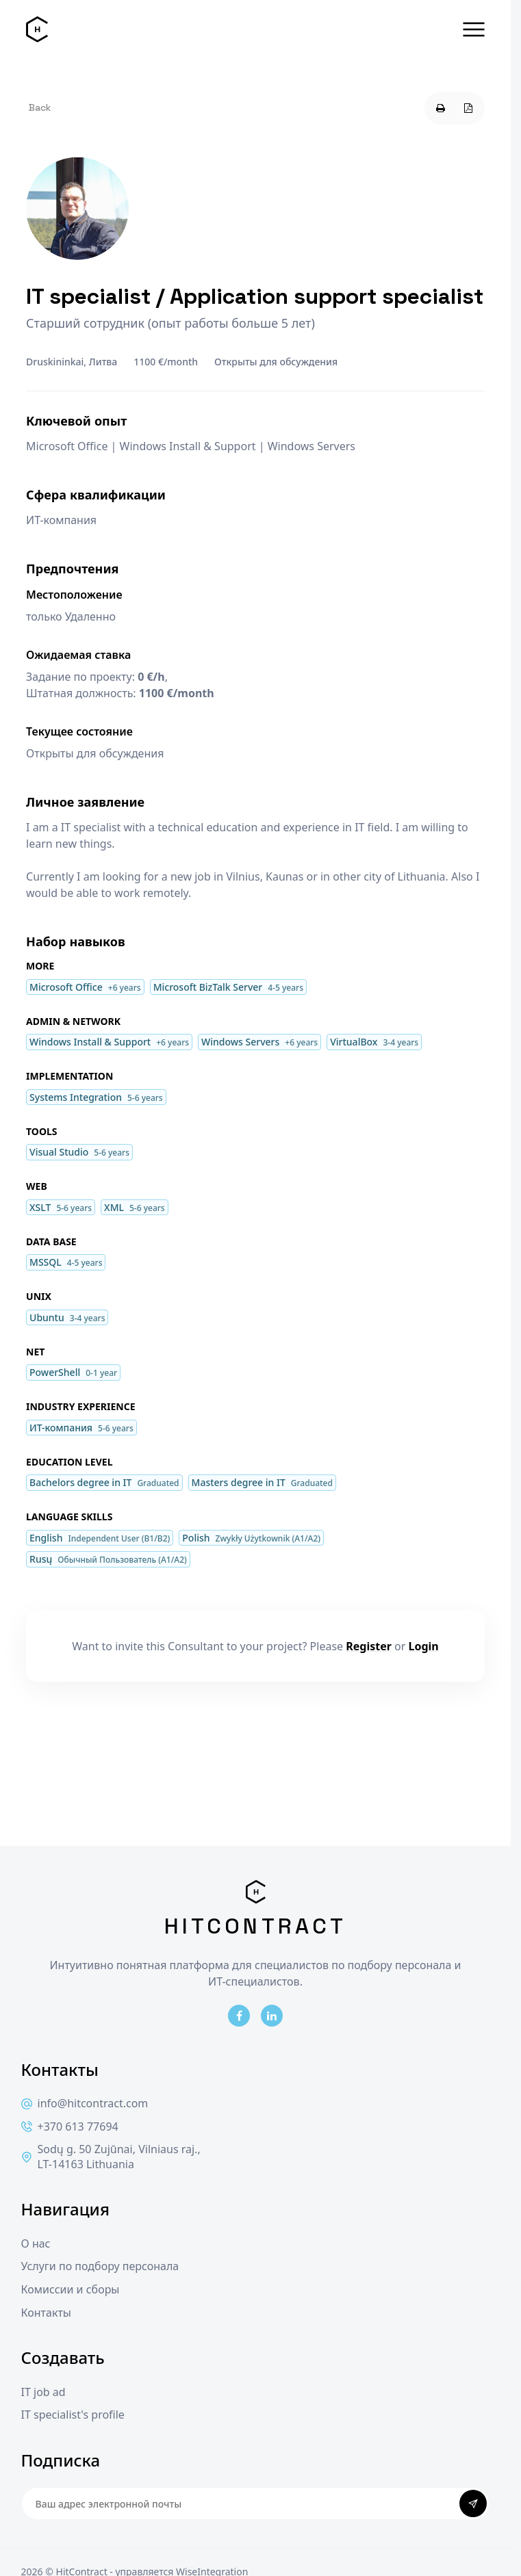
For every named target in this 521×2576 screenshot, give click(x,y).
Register (369, 1646)
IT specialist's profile (73, 2415)
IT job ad (43, 2392)
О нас (36, 2244)
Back (40, 107)
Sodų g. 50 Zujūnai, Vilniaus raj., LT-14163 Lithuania (111, 2157)
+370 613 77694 (69, 2127)
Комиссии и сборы (70, 2289)
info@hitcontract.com (85, 2103)
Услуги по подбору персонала (100, 2266)
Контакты (46, 2313)
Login (424, 1646)
